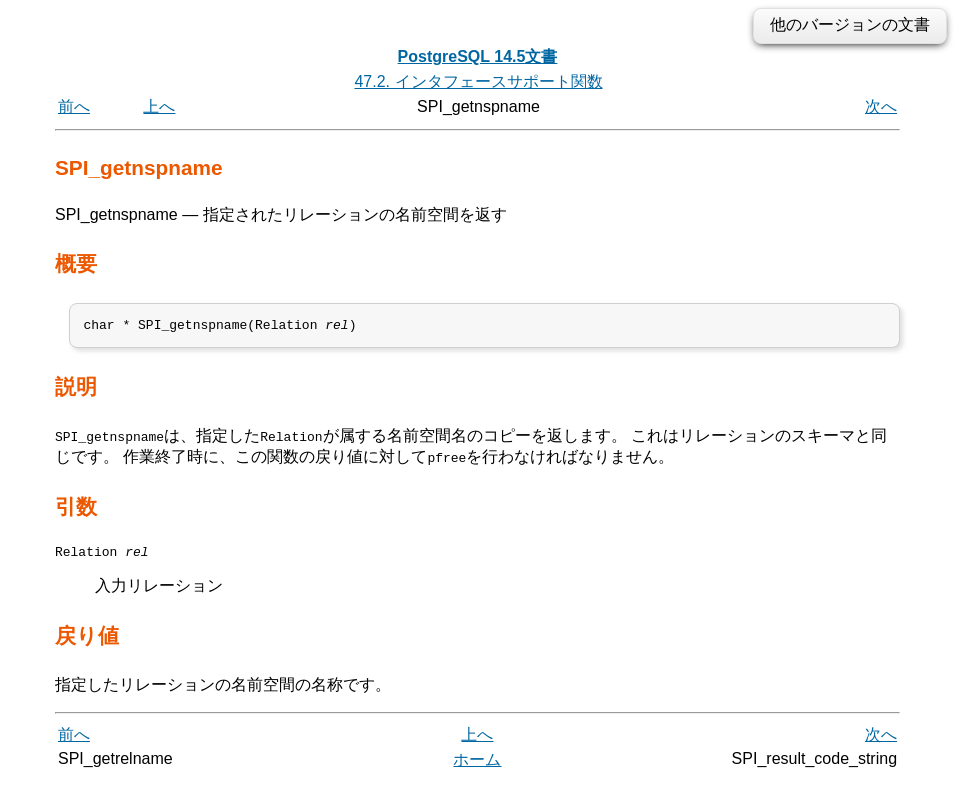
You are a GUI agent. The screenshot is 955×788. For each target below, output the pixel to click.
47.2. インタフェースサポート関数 (478, 81)
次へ (881, 106)
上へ (159, 106)
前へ (74, 106)
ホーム (477, 765)
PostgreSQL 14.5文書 (478, 56)
